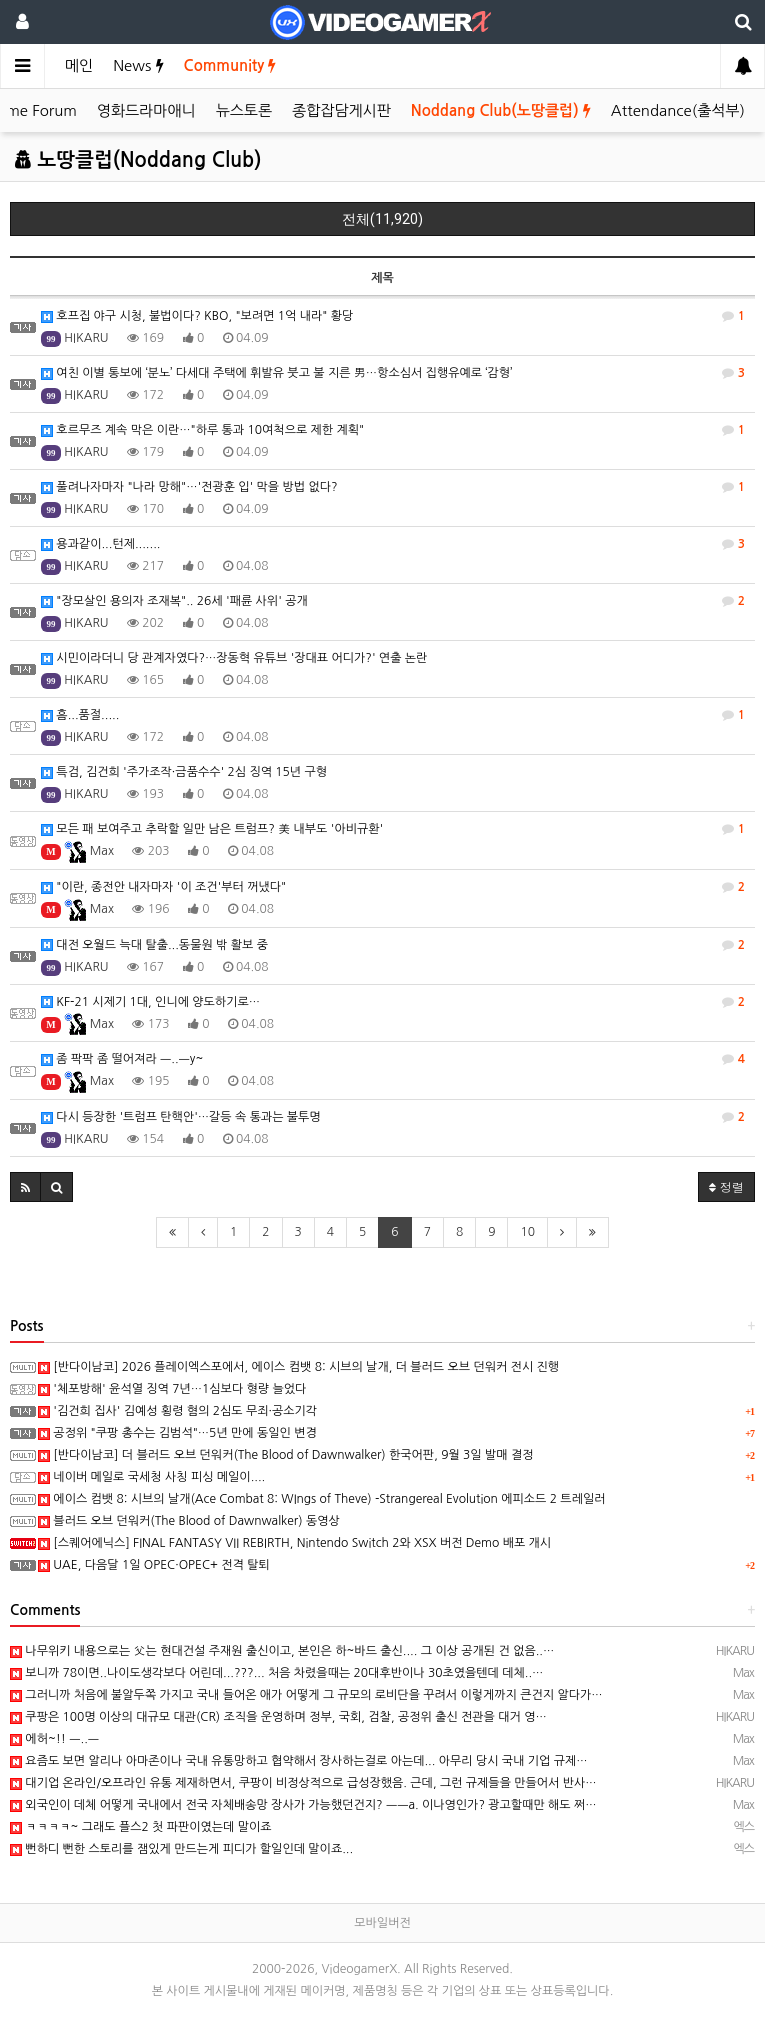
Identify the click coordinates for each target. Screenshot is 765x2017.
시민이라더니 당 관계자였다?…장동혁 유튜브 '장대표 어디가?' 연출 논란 (234, 658)
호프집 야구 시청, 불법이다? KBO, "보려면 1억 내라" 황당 (393, 316)
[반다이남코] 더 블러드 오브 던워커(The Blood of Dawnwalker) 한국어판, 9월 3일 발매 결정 (285, 1455)
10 (527, 1232)
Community (230, 65)
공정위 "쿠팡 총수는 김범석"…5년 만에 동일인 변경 (177, 1433)
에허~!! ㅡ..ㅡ (54, 1739)
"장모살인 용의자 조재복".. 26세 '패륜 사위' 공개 (393, 601)
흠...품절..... (393, 715)
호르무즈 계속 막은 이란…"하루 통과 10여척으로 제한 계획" (393, 430)
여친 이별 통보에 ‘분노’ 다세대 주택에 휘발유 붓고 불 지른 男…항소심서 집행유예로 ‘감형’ (393, 373)
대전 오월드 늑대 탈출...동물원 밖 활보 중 (393, 945)
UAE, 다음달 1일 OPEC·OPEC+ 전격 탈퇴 (154, 1565)
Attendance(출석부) (678, 110)
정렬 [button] (726, 1186)
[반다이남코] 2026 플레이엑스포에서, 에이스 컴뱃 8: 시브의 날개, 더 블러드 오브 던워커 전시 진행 (298, 1367)
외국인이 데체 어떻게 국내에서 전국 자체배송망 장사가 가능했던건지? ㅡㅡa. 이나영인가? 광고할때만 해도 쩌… (303, 1805)
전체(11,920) (382, 219)
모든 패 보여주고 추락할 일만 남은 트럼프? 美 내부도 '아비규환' (393, 829)
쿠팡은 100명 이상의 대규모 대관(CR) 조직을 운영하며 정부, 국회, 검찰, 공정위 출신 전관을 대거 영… (278, 1717)
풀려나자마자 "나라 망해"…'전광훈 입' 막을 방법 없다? (393, 487)
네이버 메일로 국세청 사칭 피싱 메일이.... (151, 1477)
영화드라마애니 (146, 110)
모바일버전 (382, 1923)
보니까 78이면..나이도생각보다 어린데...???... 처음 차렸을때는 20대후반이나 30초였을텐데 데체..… (276, 1673)
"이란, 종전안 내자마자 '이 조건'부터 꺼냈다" (393, 887)
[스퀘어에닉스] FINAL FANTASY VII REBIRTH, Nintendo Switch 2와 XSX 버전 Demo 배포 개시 (294, 1543)
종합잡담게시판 (341, 110)
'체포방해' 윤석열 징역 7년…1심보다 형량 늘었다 (172, 1389)
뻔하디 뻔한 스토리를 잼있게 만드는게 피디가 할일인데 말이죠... (181, 1849)
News (138, 65)
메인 (79, 65)
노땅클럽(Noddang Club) (138, 160)
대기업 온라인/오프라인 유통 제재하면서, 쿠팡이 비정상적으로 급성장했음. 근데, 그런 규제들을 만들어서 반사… (303, 1783)
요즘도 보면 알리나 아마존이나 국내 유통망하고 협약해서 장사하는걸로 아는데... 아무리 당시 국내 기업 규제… (299, 1761)
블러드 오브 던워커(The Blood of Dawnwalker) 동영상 (189, 1521)
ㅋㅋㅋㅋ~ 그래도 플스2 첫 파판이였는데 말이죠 (141, 1827)
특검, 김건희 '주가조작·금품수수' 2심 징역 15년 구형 (184, 772)
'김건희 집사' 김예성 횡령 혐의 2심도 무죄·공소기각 (177, 1411)
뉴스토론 (244, 110)
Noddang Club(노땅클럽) (501, 110)
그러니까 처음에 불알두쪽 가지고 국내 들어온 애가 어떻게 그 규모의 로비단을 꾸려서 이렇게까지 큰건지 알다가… (306, 1695)
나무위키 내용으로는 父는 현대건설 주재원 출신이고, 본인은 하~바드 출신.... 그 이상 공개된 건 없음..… (282, 1651)
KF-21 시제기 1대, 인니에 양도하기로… (393, 1002)
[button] (25, 1187)
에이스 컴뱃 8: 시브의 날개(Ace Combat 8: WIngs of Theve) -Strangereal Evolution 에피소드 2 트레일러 (321, 1499)
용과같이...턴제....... (393, 544)
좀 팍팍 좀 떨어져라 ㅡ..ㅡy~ (393, 1059)
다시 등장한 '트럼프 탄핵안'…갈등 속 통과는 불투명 (393, 1117)
